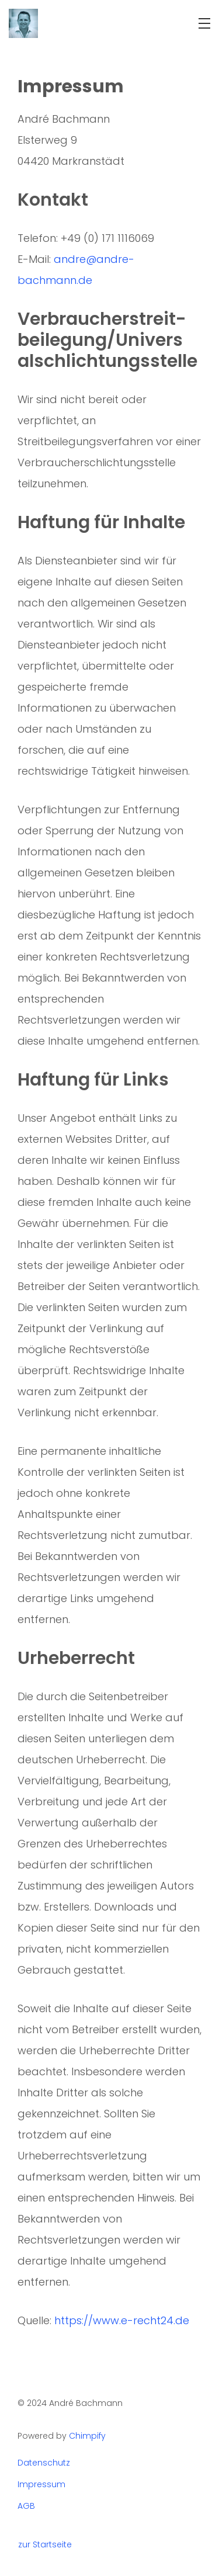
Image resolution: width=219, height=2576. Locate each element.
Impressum (41, 2485)
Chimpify (87, 2436)
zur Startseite (45, 2545)
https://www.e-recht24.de (121, 2320)
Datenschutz (44, 2463)
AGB (26, 2506)
